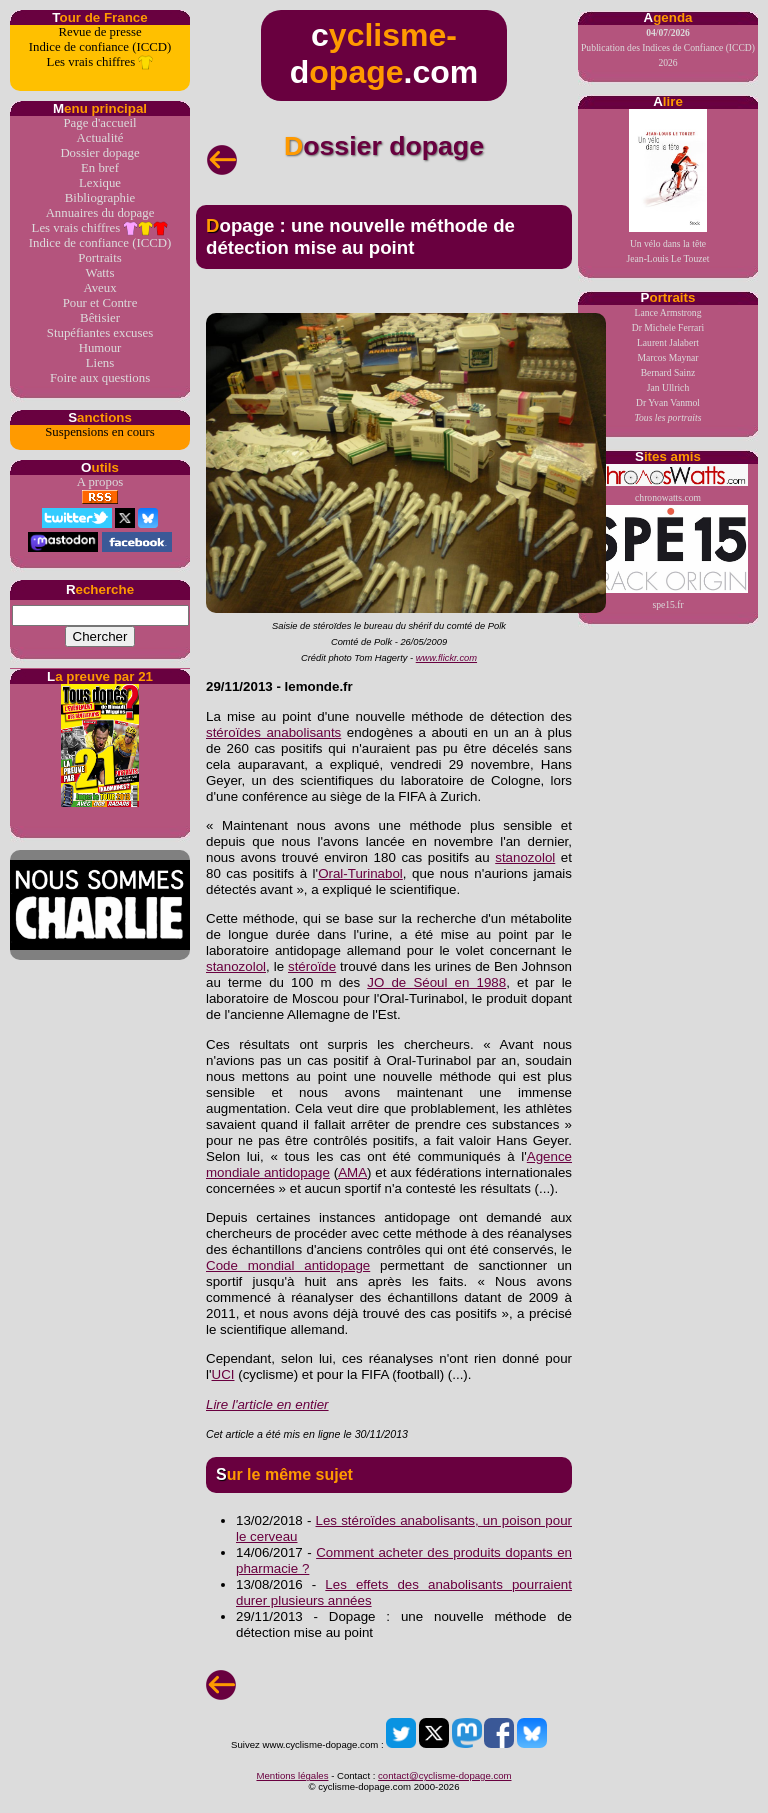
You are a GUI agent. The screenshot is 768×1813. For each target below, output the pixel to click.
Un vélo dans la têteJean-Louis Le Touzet (668, 186)
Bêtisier (100, 318)
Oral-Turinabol (360, 873)
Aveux (99, 288)
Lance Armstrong (668, 312)
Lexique (100, 183)
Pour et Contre (100, 303)
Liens (100, 363)
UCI (223, 1374)
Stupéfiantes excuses (100, 333)
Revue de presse (99, 32)
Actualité (100, 138)
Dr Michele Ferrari (668, 327)
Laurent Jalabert (668, 342)
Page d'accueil (99, 123)
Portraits (99, 258)
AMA (352, 1172)
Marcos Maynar (667, 357)
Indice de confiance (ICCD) (100, 47)
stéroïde (312, 966)
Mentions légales (292, 1775)
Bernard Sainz (668, 372)
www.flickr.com (446, 658)
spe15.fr (668, 557)
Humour (100, 348)
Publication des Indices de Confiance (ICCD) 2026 (668, 47)
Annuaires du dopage (100, 213)
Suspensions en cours (99, 432)
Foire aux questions (100, 378)
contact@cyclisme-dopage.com (444, 1775)
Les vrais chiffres (100, 62)
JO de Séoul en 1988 (436, 982)
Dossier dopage (99, 153)
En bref (100, 168)
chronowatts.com (668, 483)
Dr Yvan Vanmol (668, 402)
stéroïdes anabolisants (273, 732)
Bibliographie (100, 198)
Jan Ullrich (668, 387)
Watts (100, 273)
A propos (100, 482)
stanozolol (525, 857)
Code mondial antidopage (288, 1265)
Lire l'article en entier (267, 1404)
